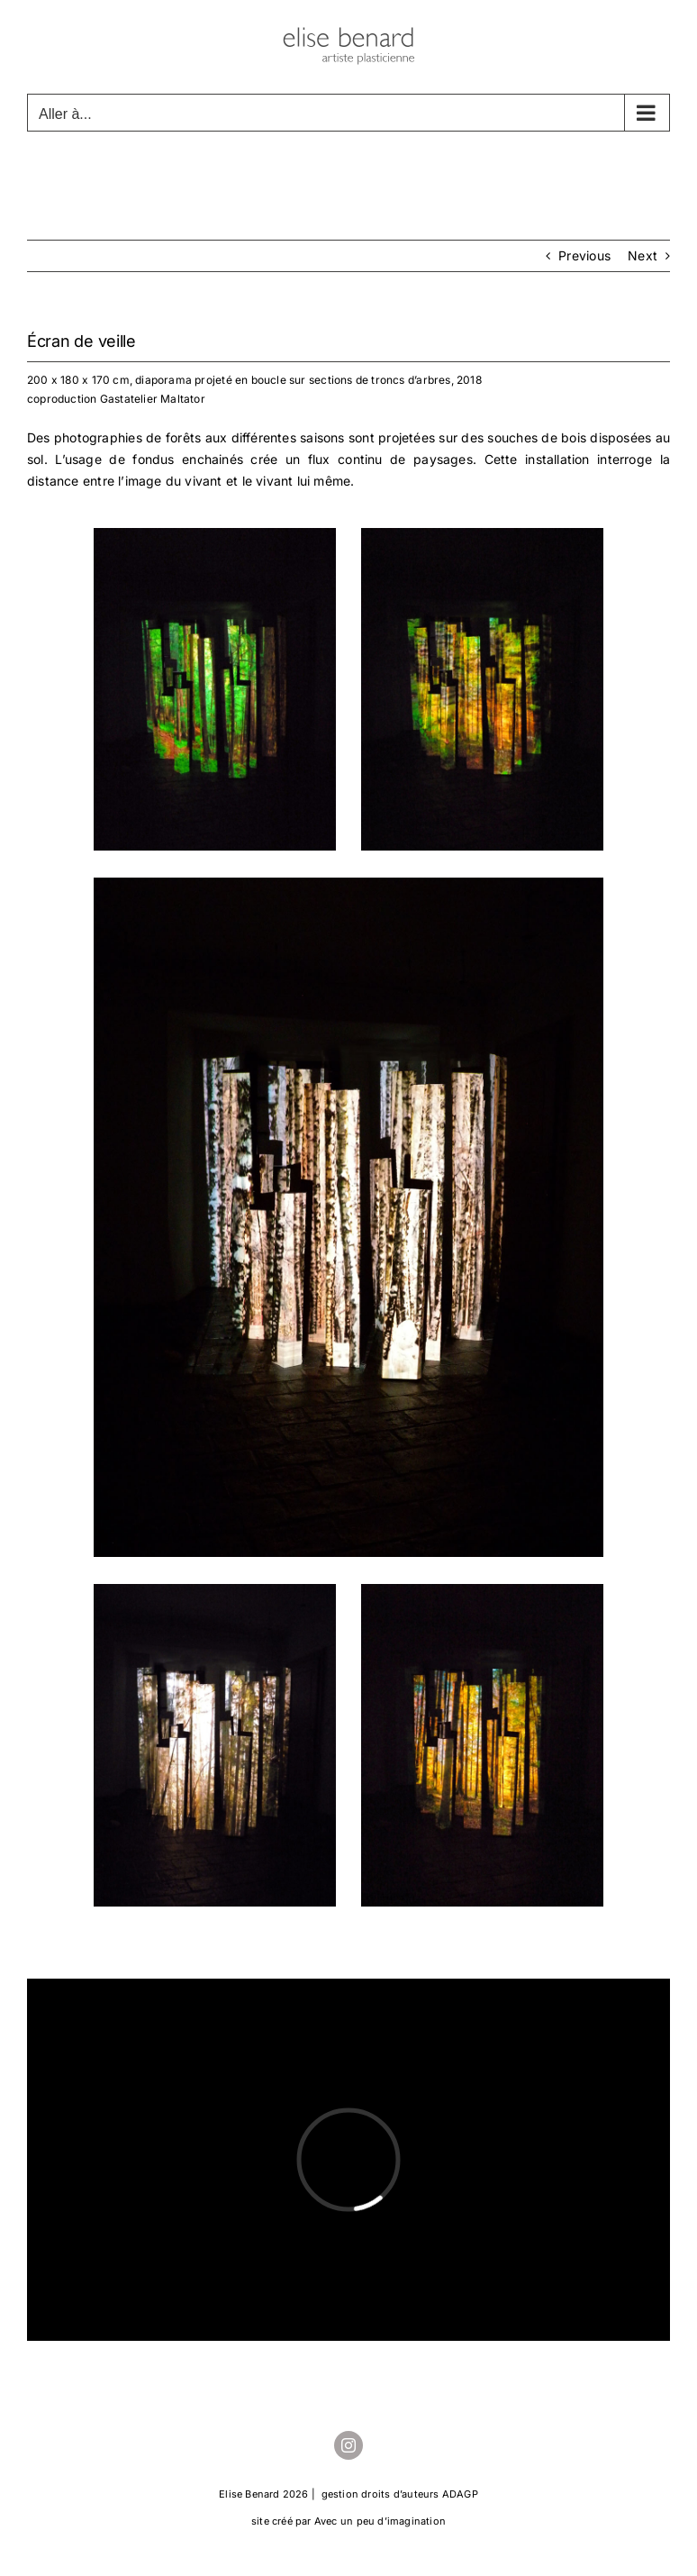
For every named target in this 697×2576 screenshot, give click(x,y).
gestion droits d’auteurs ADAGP (399, 2494)
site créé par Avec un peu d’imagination (348, 2521)
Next (642, 255)
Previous (584, 255)
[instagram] (348, 2445)
